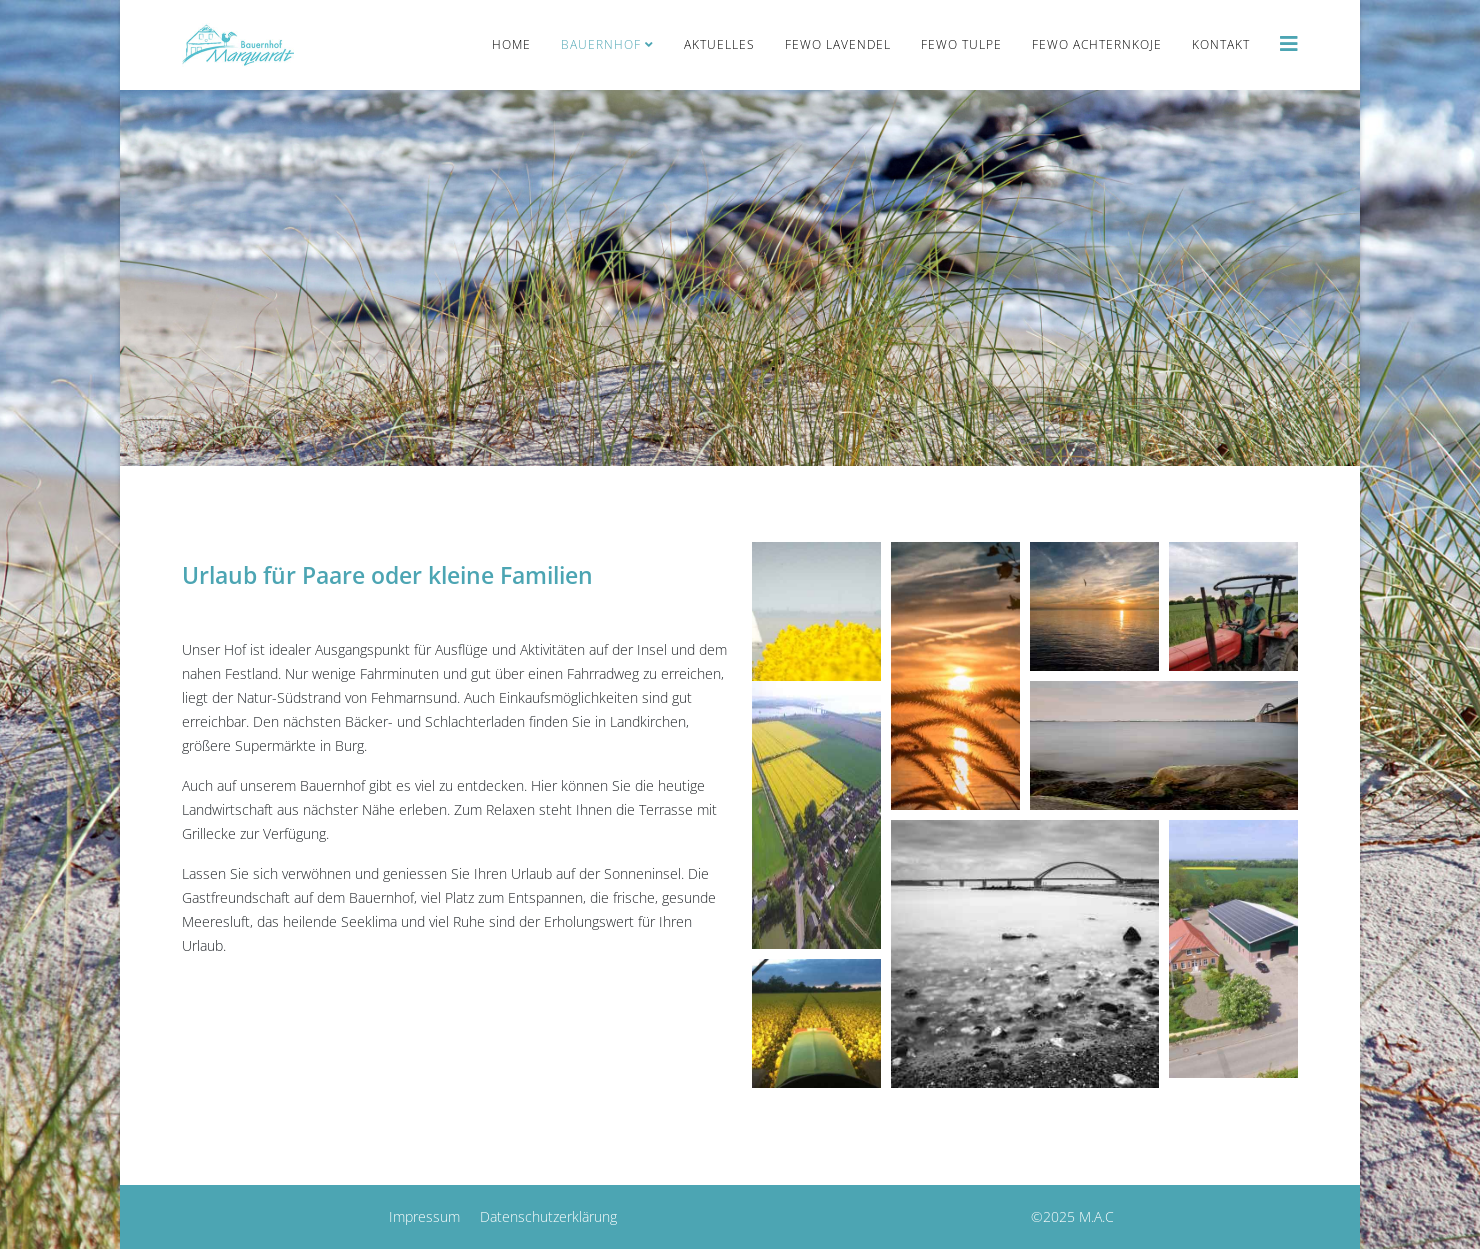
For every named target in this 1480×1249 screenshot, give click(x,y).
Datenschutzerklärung (548, 1216)
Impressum (424, 1216)
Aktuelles (719, 44)
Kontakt (1221, 44)
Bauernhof (601, 44)
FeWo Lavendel (838, 44)
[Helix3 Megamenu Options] (1289, 43)
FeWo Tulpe (961, 44)
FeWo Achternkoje (1097, 44)
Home (511, 44)
